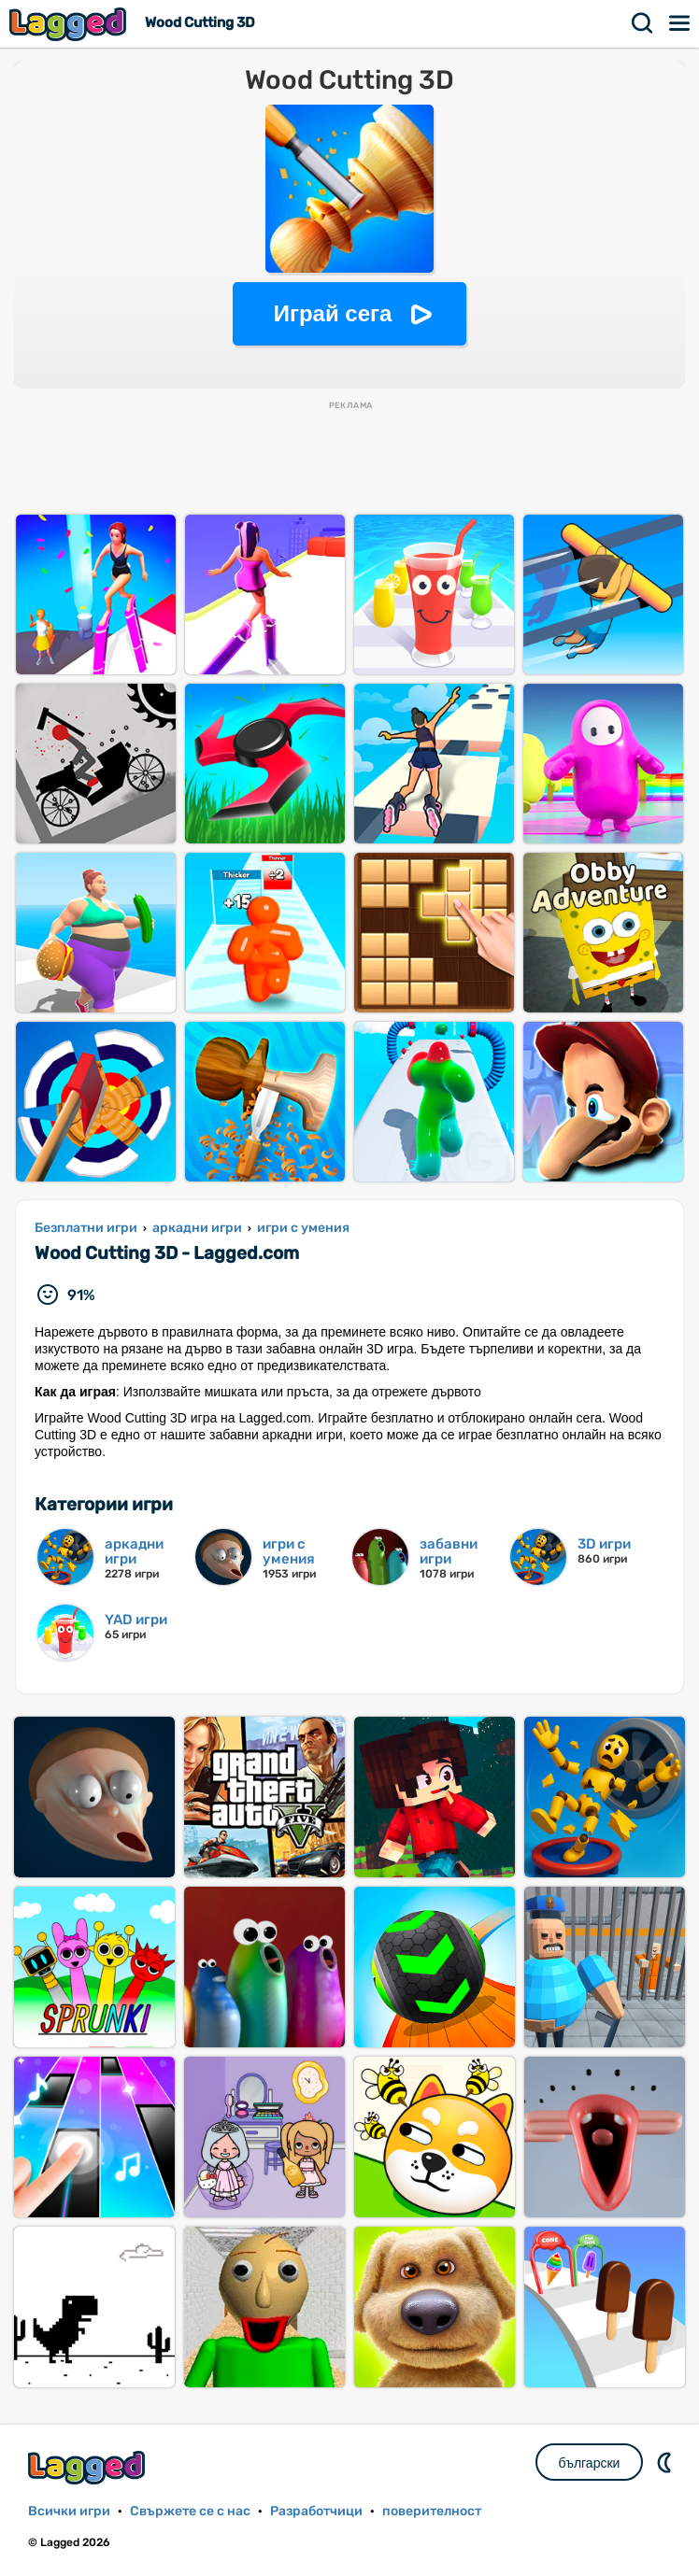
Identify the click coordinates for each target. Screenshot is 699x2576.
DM (666, 2462)
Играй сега (333, 313)
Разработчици (316, 2511)
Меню (680, 23)
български (590, 2463)
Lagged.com (89, 2467)
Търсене (643, 23)
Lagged (70, 24)
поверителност (431, 2511)
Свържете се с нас (190, 2511)
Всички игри (69, 2511)
